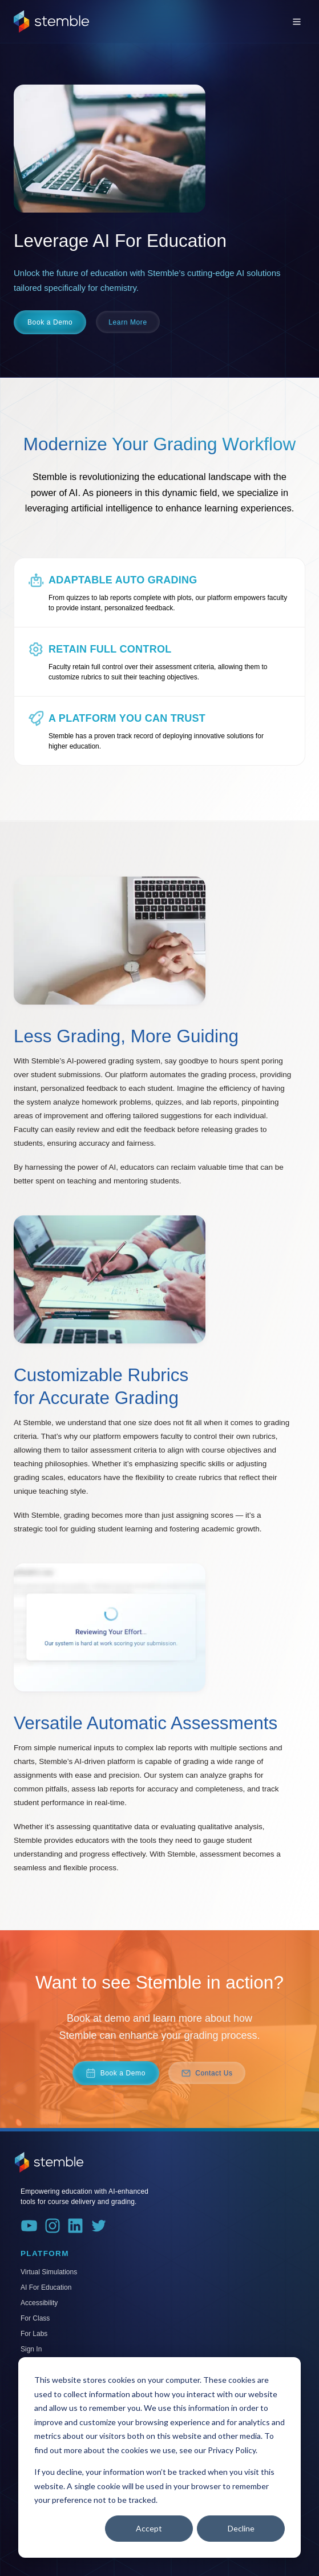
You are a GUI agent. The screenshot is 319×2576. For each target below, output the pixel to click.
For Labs (34, 2334)
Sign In (31, 2349)
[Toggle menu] (296, 21)
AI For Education (46, 2287)
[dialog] (159, 2457)
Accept (149, 2528)
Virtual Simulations (49, 2272)
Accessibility (39, 2303)
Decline (241, 2528)
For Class (35, 2318)
